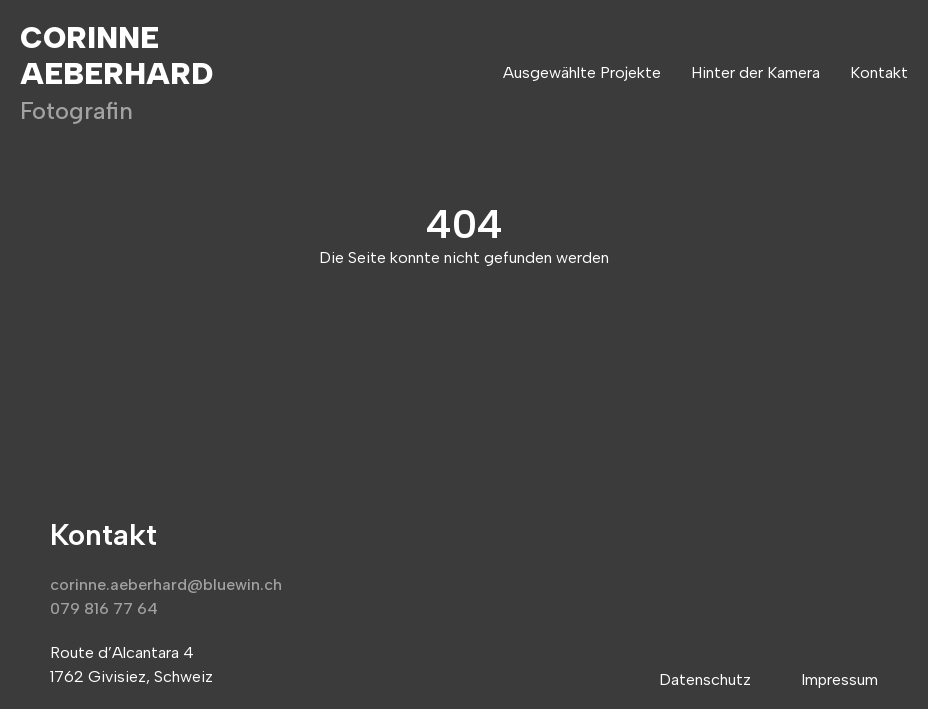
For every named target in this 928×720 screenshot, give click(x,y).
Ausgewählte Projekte (582, 72)
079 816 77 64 (104, 608)
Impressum (839, 679)
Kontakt (879, 72)
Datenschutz (705, 679)
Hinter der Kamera (755, 72)
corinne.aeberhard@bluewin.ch (166, 584)
